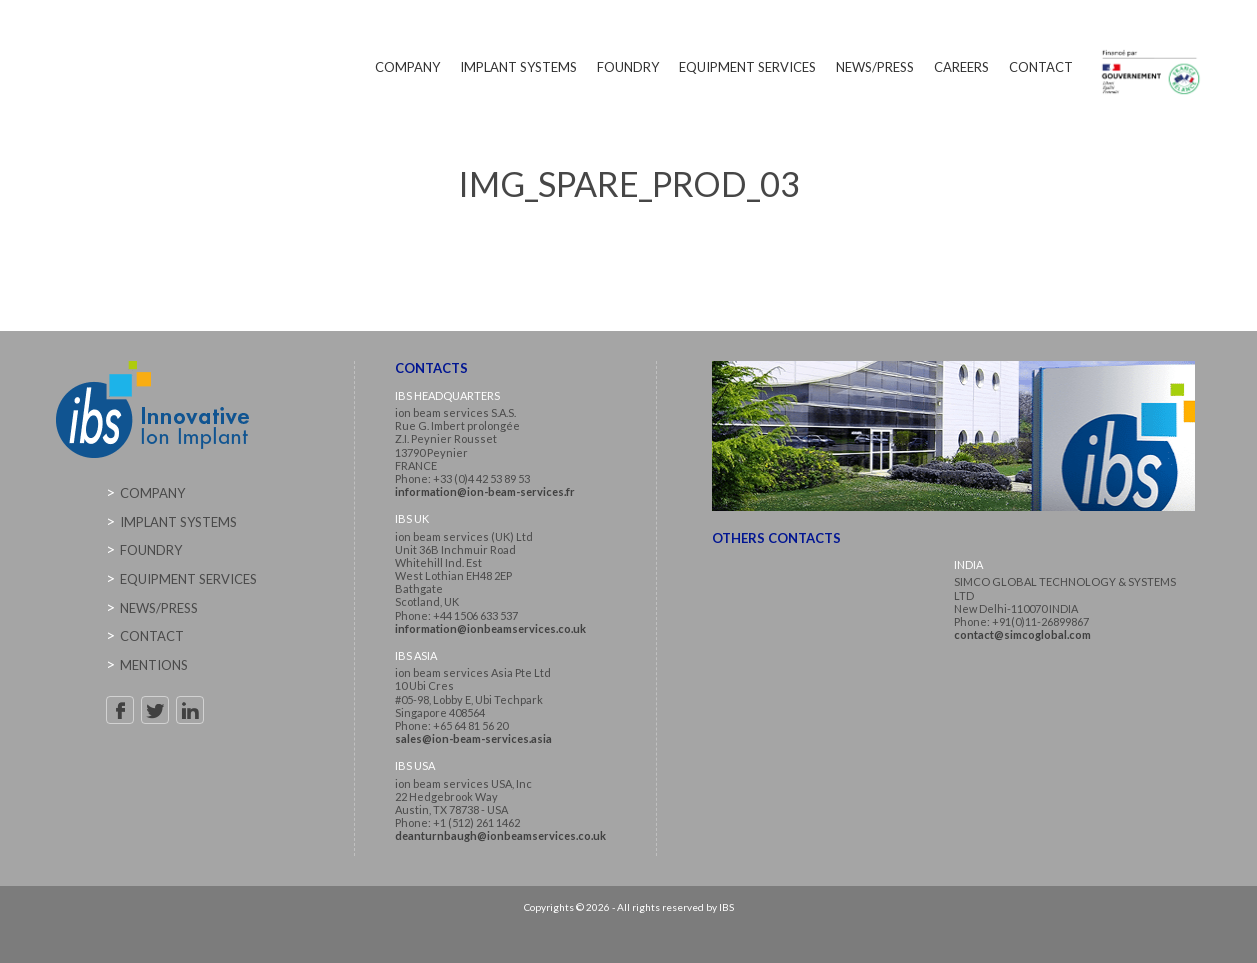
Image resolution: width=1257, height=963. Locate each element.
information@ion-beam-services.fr (485, 491)
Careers (961, 67)
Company (407, 67)
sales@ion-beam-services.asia (473, 738)
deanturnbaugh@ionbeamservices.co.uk (500, 835)
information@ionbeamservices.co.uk (490, 628)
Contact (1041, 67)
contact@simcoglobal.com (1022, 634)
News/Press (875, 67)
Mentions (154, 665)
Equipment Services (747, 67)
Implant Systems (518, 67)
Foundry (628, 67)
